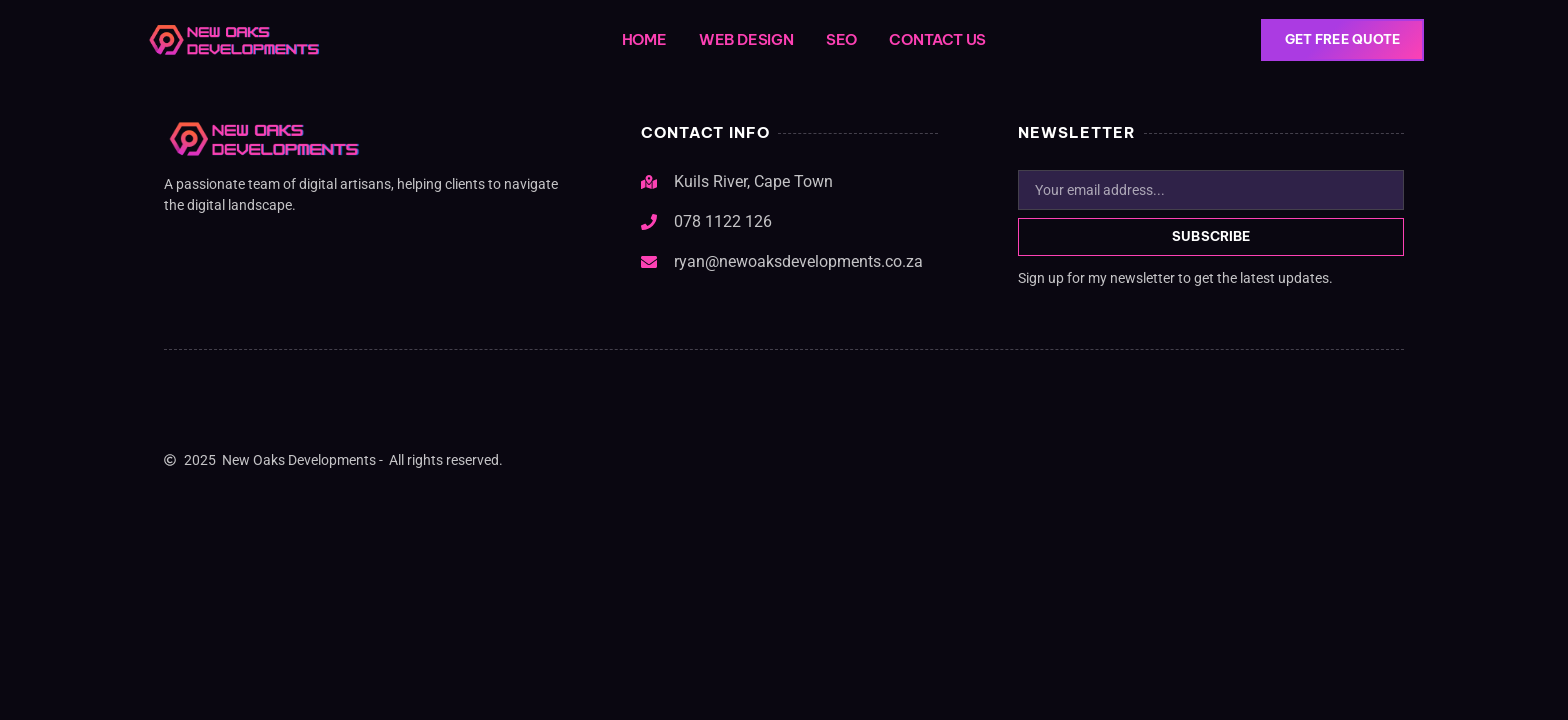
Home (644, 39)
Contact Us (937, 39)
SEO (841, 39)
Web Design (746, 39)
